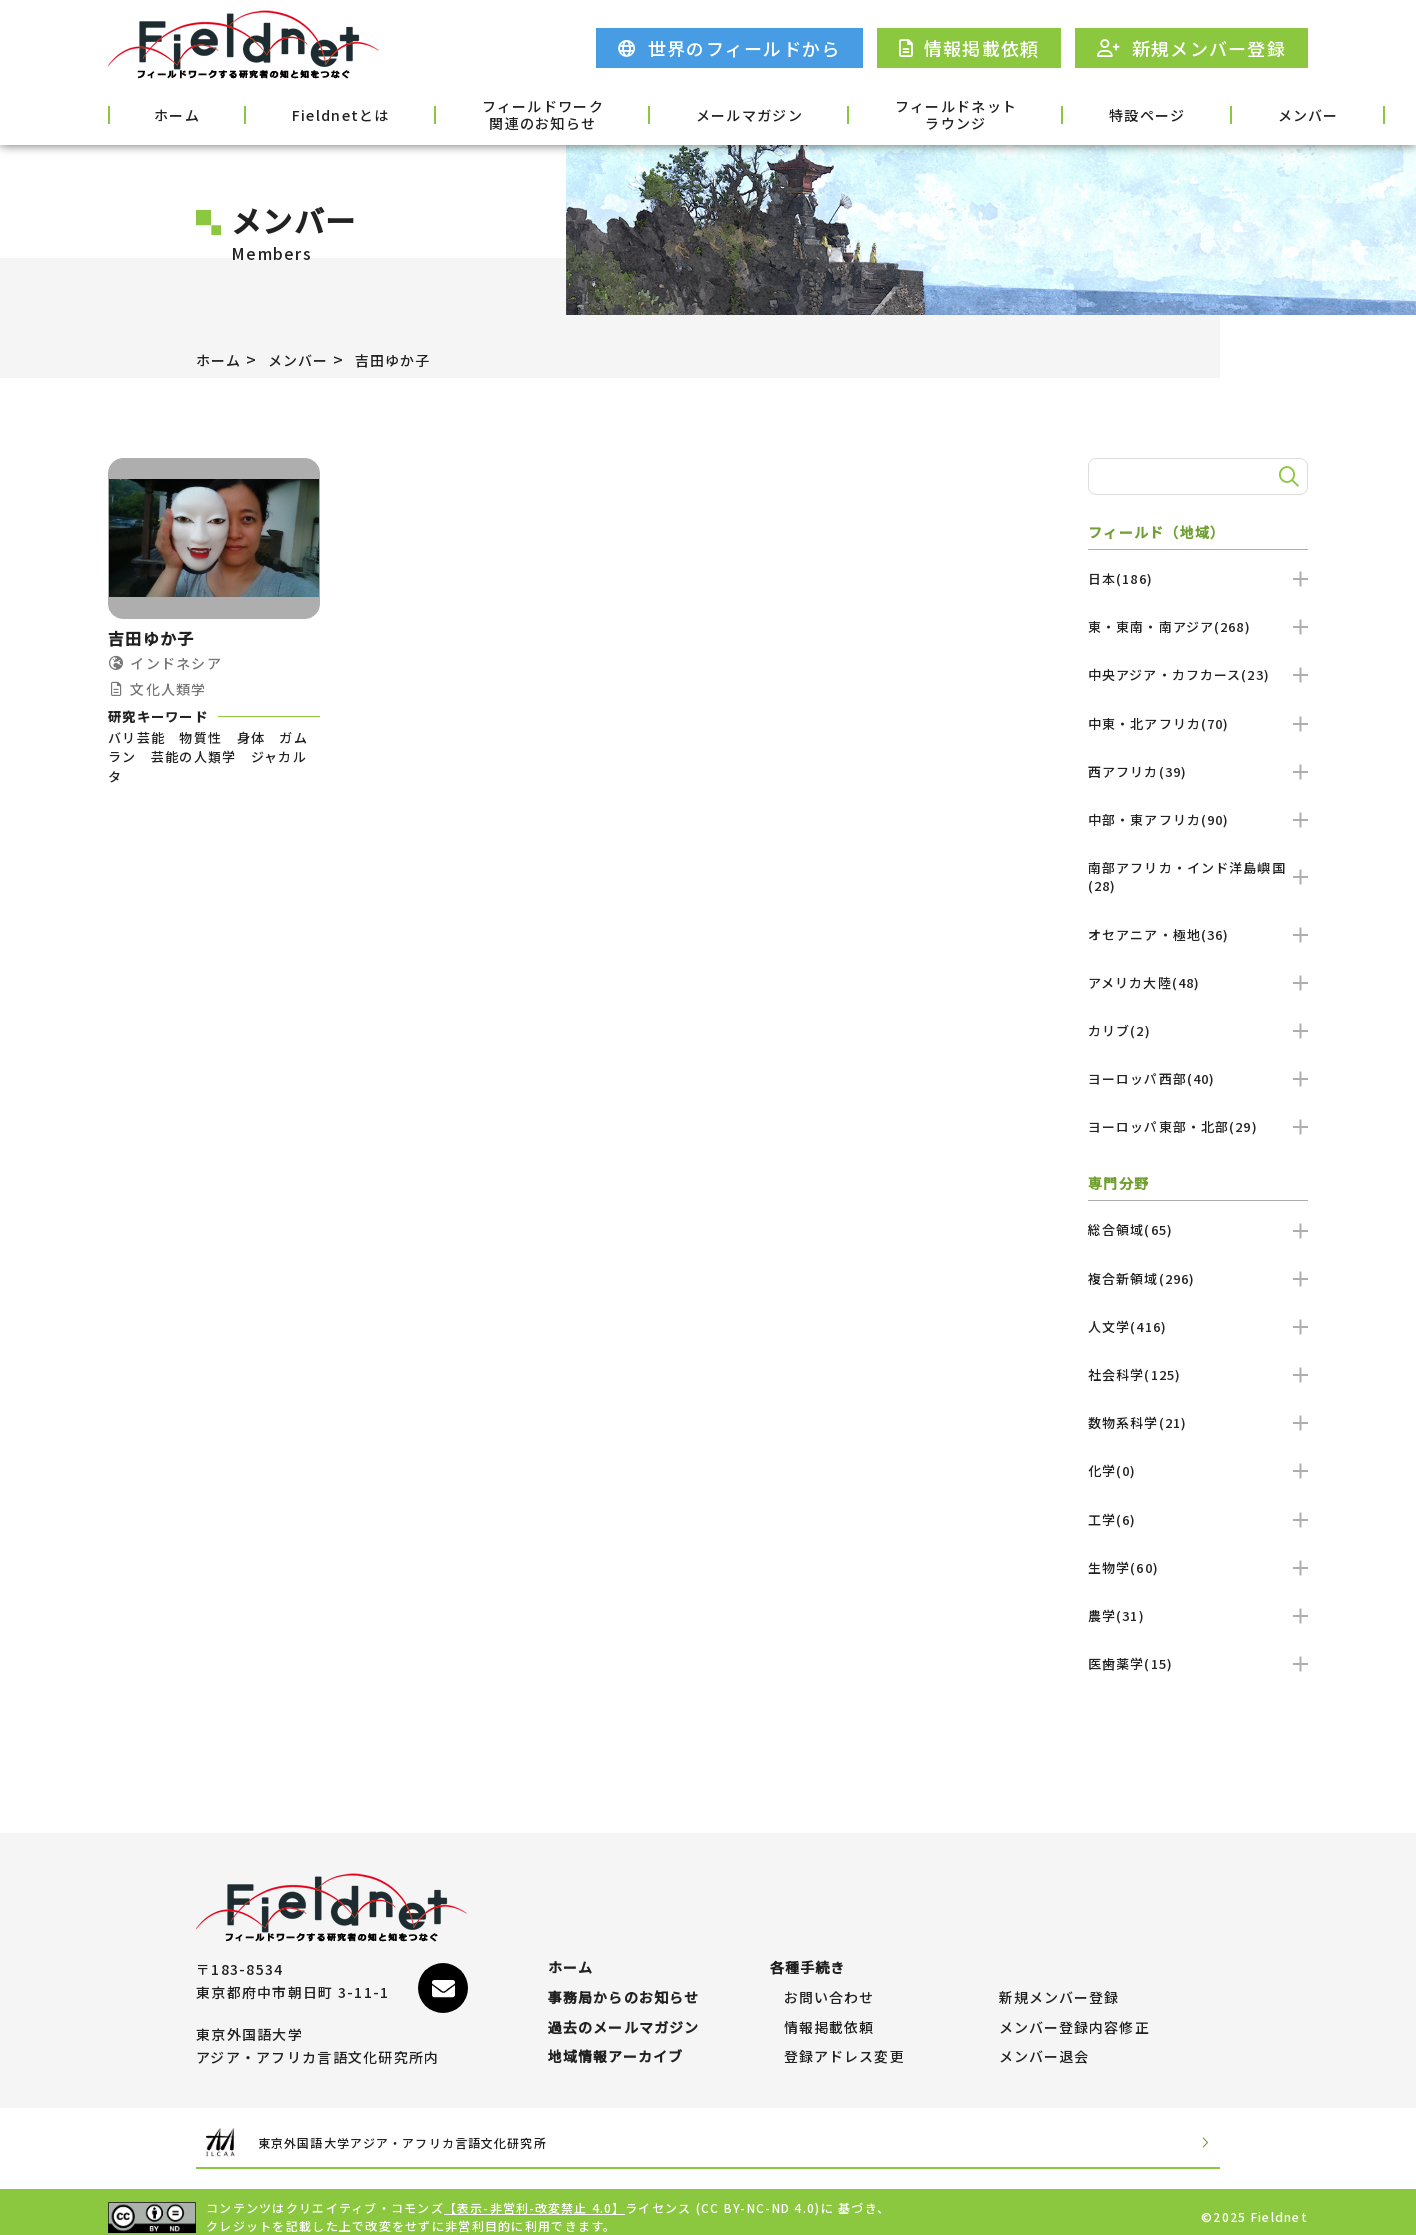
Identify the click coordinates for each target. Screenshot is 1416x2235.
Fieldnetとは (292, 113)
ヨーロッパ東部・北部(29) (1198, 1126)
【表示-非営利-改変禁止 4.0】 (536, 2197)
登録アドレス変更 (845, 2047)
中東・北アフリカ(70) (1198, 723)
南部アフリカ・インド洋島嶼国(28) (1198, 876)
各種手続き (1255, 113)
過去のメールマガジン (624, 2008)
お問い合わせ (830, 1968)
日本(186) (1198, 578)
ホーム (160, 113)
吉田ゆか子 (413, 359)
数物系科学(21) (1198, 1422)
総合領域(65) (1198, 1229)
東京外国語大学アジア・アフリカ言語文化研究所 (442, 2132)
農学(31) (1198, 1615)
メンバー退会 (1045, 2047)
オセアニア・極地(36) (1198, 934)
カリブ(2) (1198, 1030)
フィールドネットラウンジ (831, 115)
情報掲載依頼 (830, 2008)
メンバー (1125, 113)
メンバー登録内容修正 (1075, 2008)
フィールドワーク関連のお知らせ (468, 115)
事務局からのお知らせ (624, 1968)
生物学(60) (1198, 1567)
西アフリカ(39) (1198, 771)
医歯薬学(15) (1198, 1663)
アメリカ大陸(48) (1198, 982)
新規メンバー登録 (1060, 1968)
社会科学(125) (1198, 1374)
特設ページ (995, 113)
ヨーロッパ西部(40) (1198, 1078)
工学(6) (1198, 1519)
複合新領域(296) (1198, 1278)
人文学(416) (1198, 1326)
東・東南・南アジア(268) (1198, 626)
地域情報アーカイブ (616, 2047)
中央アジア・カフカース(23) (1198, 674)
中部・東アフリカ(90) (1198, 819)
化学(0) (1198, 1470)
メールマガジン (649, 113)
